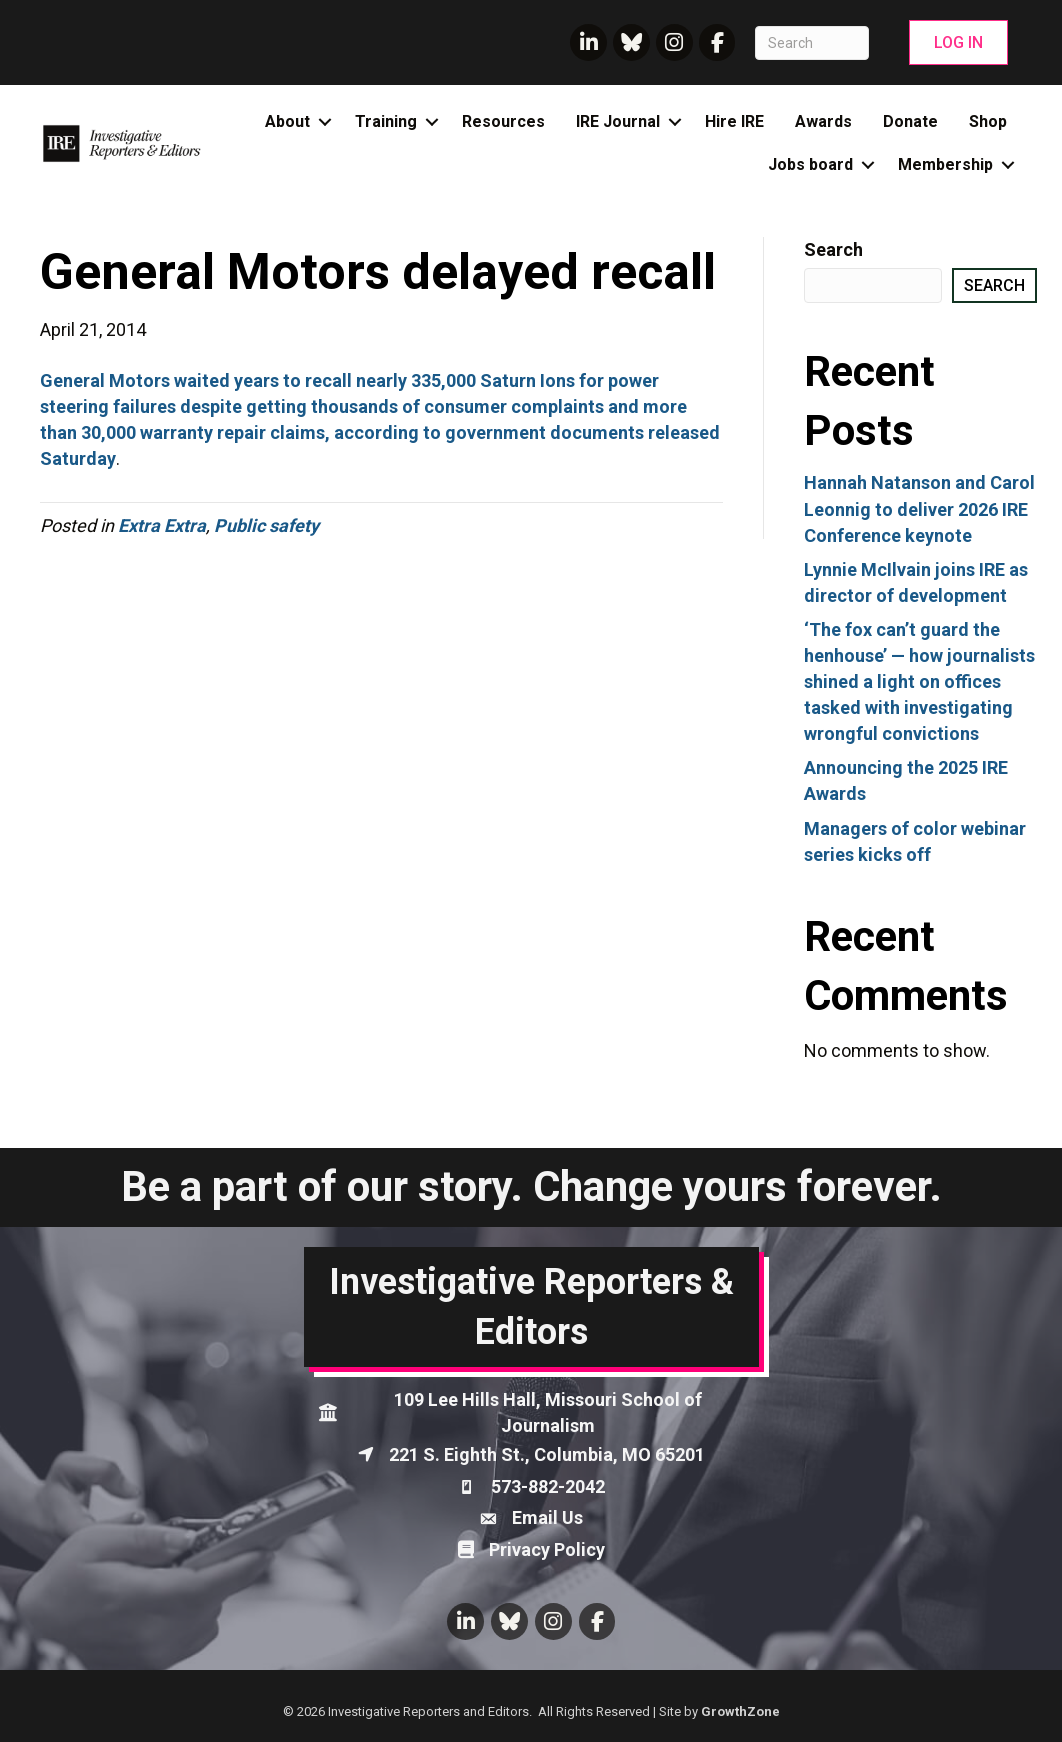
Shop (988, 121)
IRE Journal (618, 121)
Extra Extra (162, 525)
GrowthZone (740, 1711)
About (287, 121)
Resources (503, 121)
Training (386, 121)
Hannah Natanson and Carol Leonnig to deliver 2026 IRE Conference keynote (919, 508)
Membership (945, 164)
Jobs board (810, 164)
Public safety (266, 525)
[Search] (811, 43)
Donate (910, 121)
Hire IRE (734, 121)
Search (833, 249)
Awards (823, 121)
